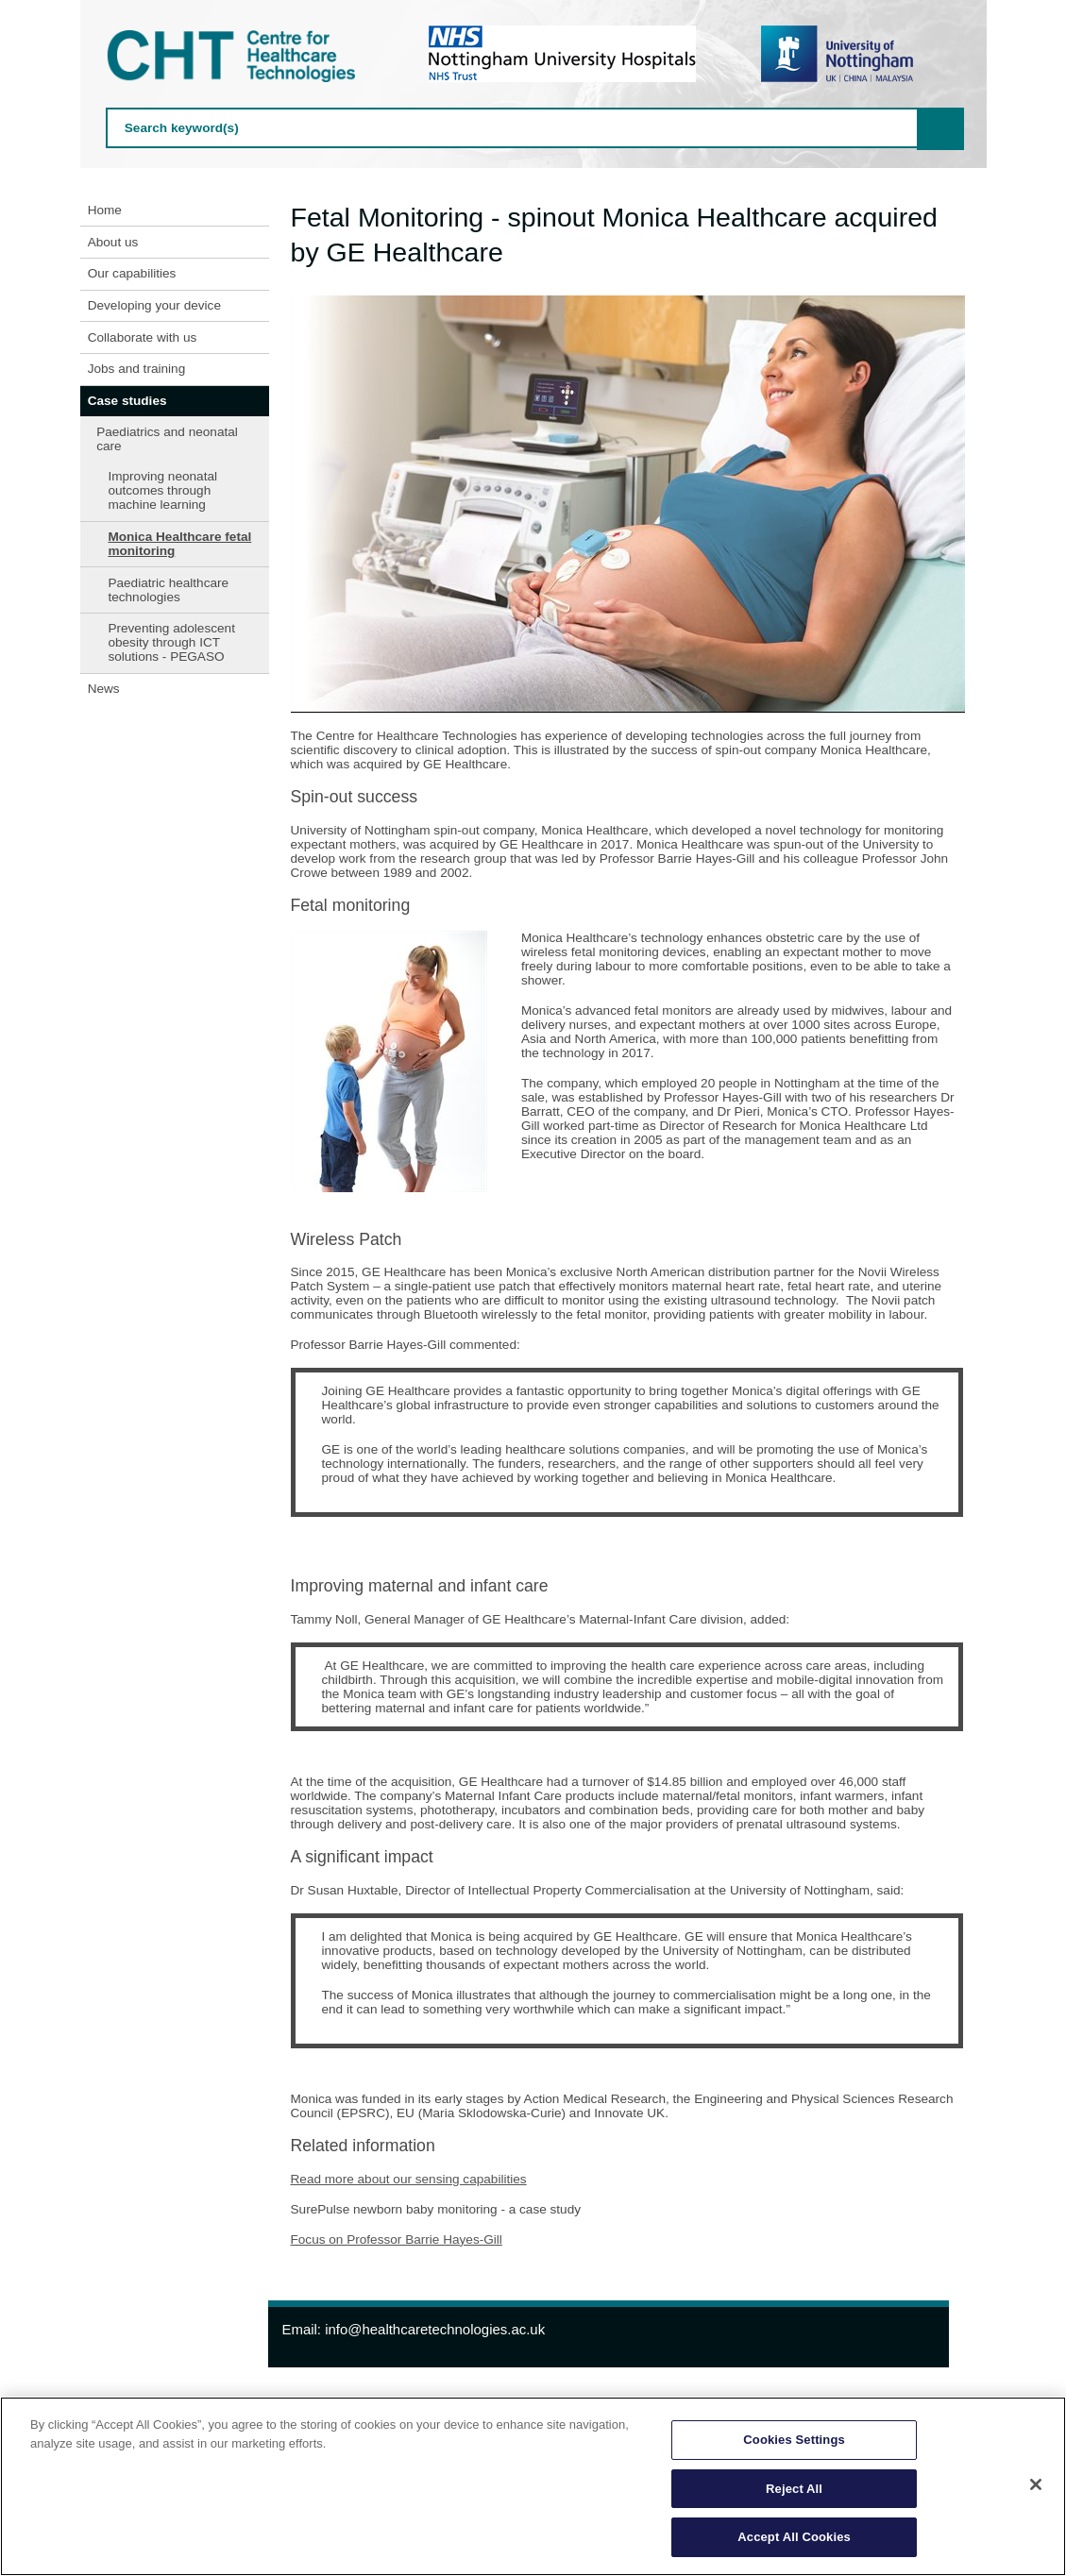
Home (105, 210)
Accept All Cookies (794, 2537)
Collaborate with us (142, 337)
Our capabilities (132, 273)
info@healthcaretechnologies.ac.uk (435, 2329)
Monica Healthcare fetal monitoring (179, 544)
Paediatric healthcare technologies (168, 590)
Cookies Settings (794, 2440)
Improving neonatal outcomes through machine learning (162, 490)
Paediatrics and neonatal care (167, 439)
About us (113, 242)
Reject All (794, 2489)
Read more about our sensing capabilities (409, 2179)
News (104, 689)
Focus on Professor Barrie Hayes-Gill (396, 2239)
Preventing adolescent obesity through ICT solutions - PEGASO (171, 642)
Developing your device (154, 305)
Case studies (127, 401)
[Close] (1036, 2484)
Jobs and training (137, 369)
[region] (533, 2486)
